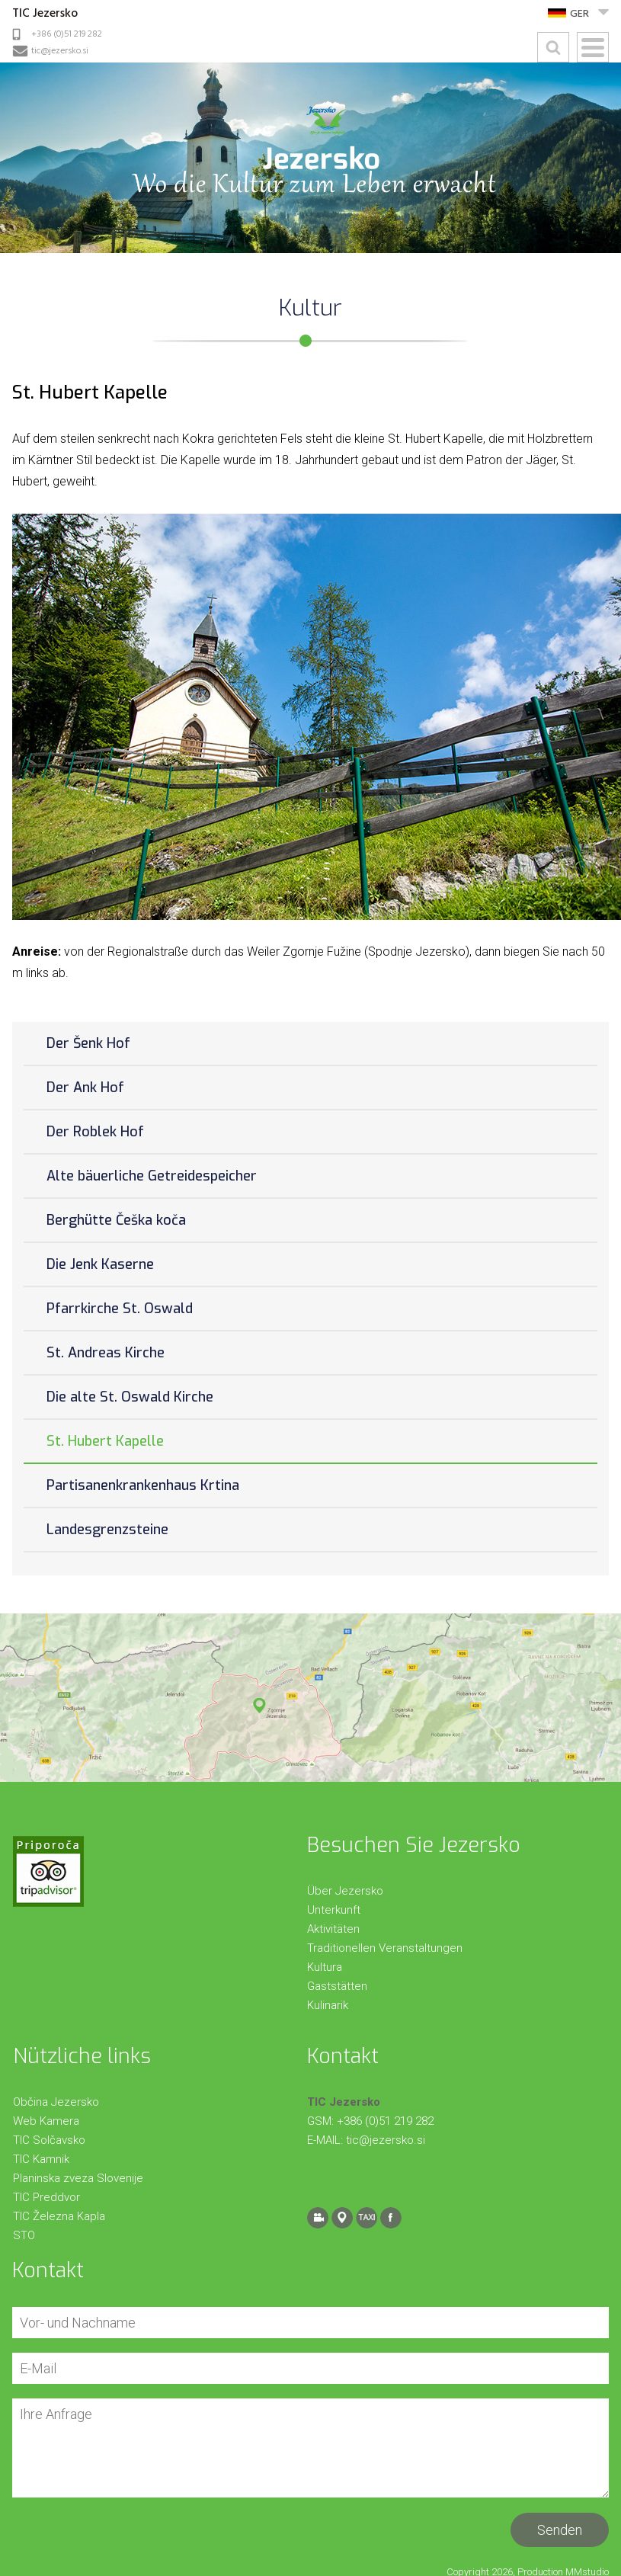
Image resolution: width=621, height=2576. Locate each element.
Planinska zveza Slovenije (78, 2178)
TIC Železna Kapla (59, 2216)
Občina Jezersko (56, 2102)
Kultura (324, 1967)
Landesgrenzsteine (107, 1529)
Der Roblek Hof (95, 1132)
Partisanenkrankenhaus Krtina (142, 1485)
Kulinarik (327, 2005)
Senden (559, 2530)
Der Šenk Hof (88, 1043)
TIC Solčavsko (49, 2140)
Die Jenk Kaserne (100, 1264)
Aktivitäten (333, 1929)
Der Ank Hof (85, 1087)
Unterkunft (333, 1910)
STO (24, 2235)
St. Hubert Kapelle (105, 1441)
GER (579, 14)
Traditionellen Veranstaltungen (385, 1948)
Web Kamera (46, 2121)
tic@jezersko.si (59, 51)
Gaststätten (337, 1986)
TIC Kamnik (41, 2159)
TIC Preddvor (46, 2197)
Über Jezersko (345, 1891)
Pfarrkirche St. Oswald (119, 1308)
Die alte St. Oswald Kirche (129, 1397)
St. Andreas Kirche (105, 1353)
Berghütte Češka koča (116, 1220)
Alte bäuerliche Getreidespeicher (151, 1176)
